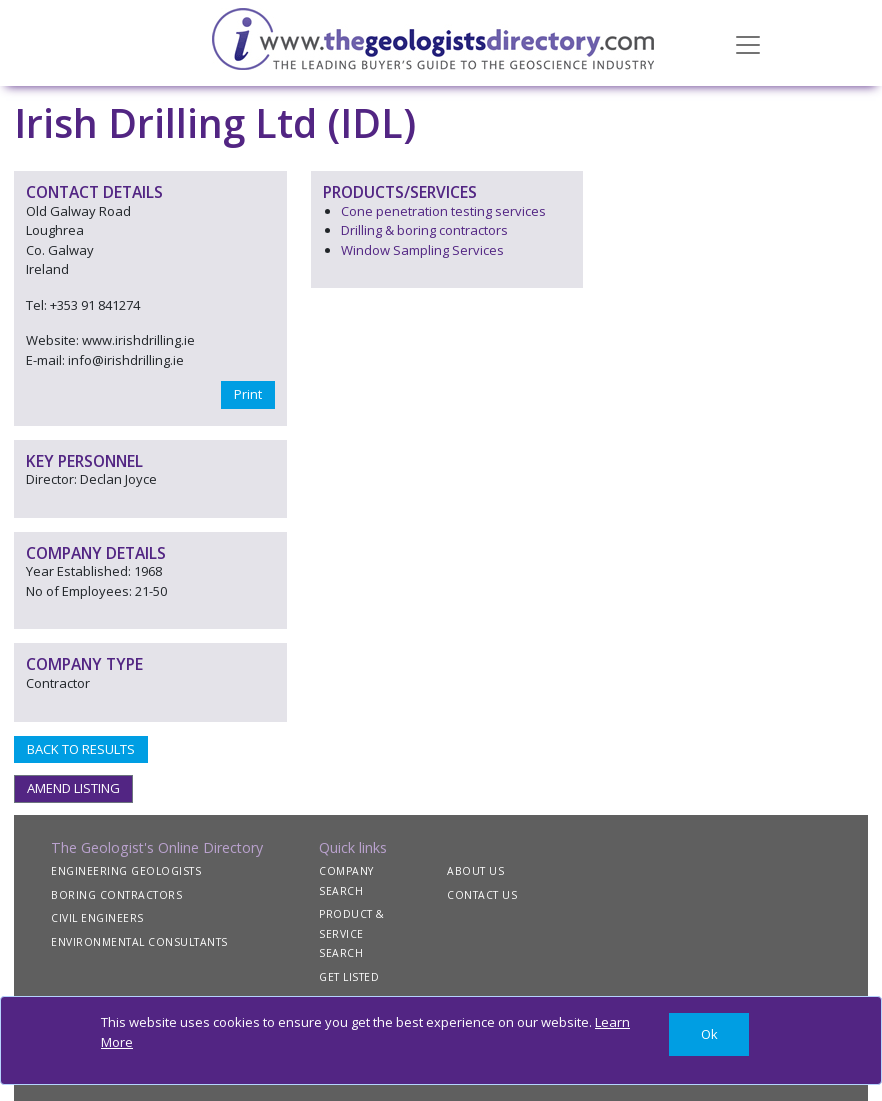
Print (248, 394)
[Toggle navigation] (748, 43)
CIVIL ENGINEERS (97, 918)
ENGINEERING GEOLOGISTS (126, 871)
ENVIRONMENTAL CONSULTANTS (139, 942)
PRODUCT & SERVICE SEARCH (352, 933)
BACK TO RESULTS (81, 749)
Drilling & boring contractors (424, 230)
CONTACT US (482, 895)
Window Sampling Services (422, 250)
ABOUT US (475, 871)
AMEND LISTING (73, 788)
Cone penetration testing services (443, 211)
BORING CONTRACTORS (116, 895)
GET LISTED (349, 977)
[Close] (709, 1034)
